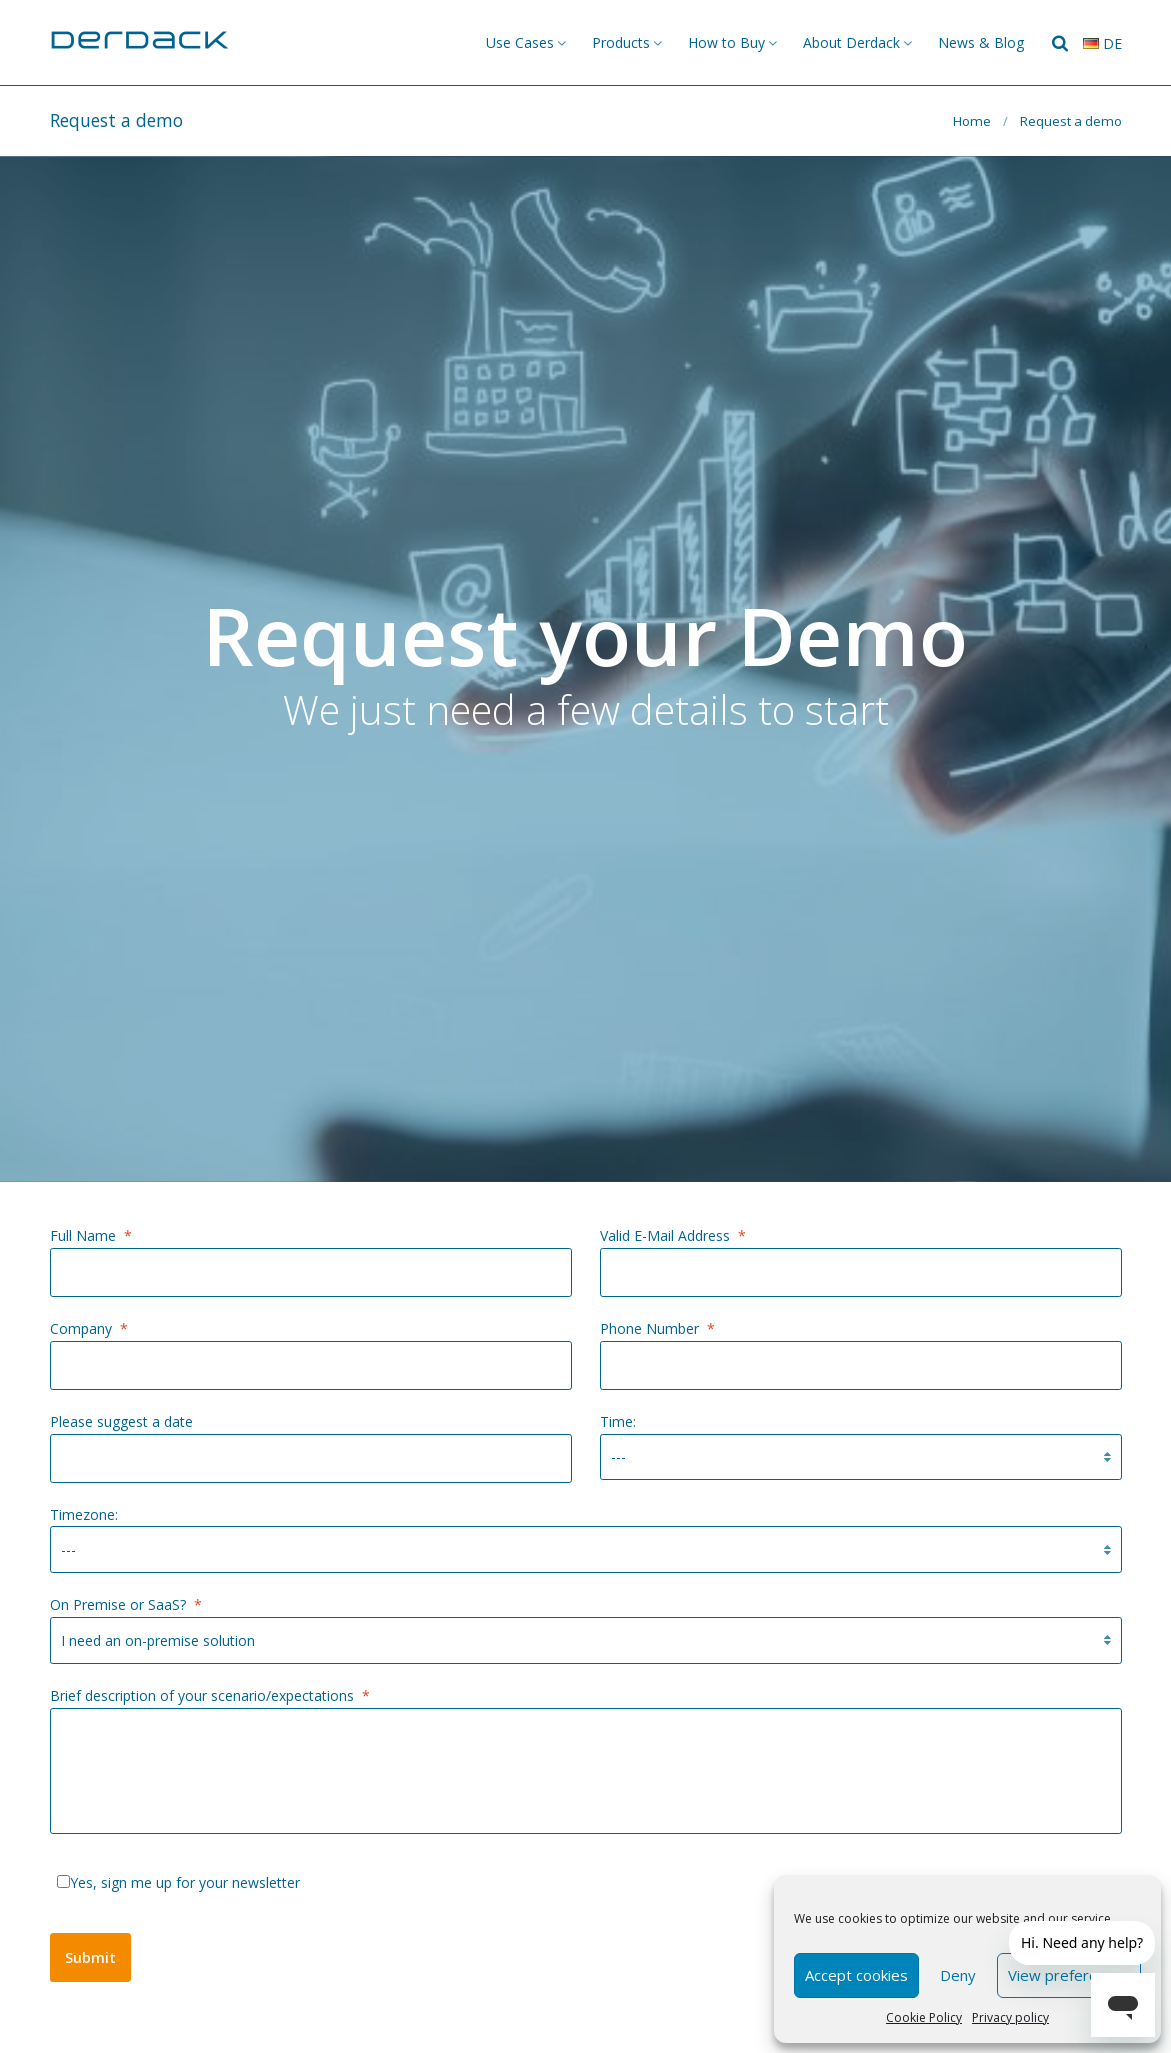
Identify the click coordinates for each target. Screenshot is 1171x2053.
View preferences (1069, 1975)
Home (972, 121)
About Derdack (851, 42)
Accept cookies (856, 1975)
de (1102, 43)
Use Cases (520, 42)
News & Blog (981, 42)
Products (621, 42)
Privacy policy (1010, 2017)
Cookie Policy (924, 2017)
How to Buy (726, 42)
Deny (958, 1975)
